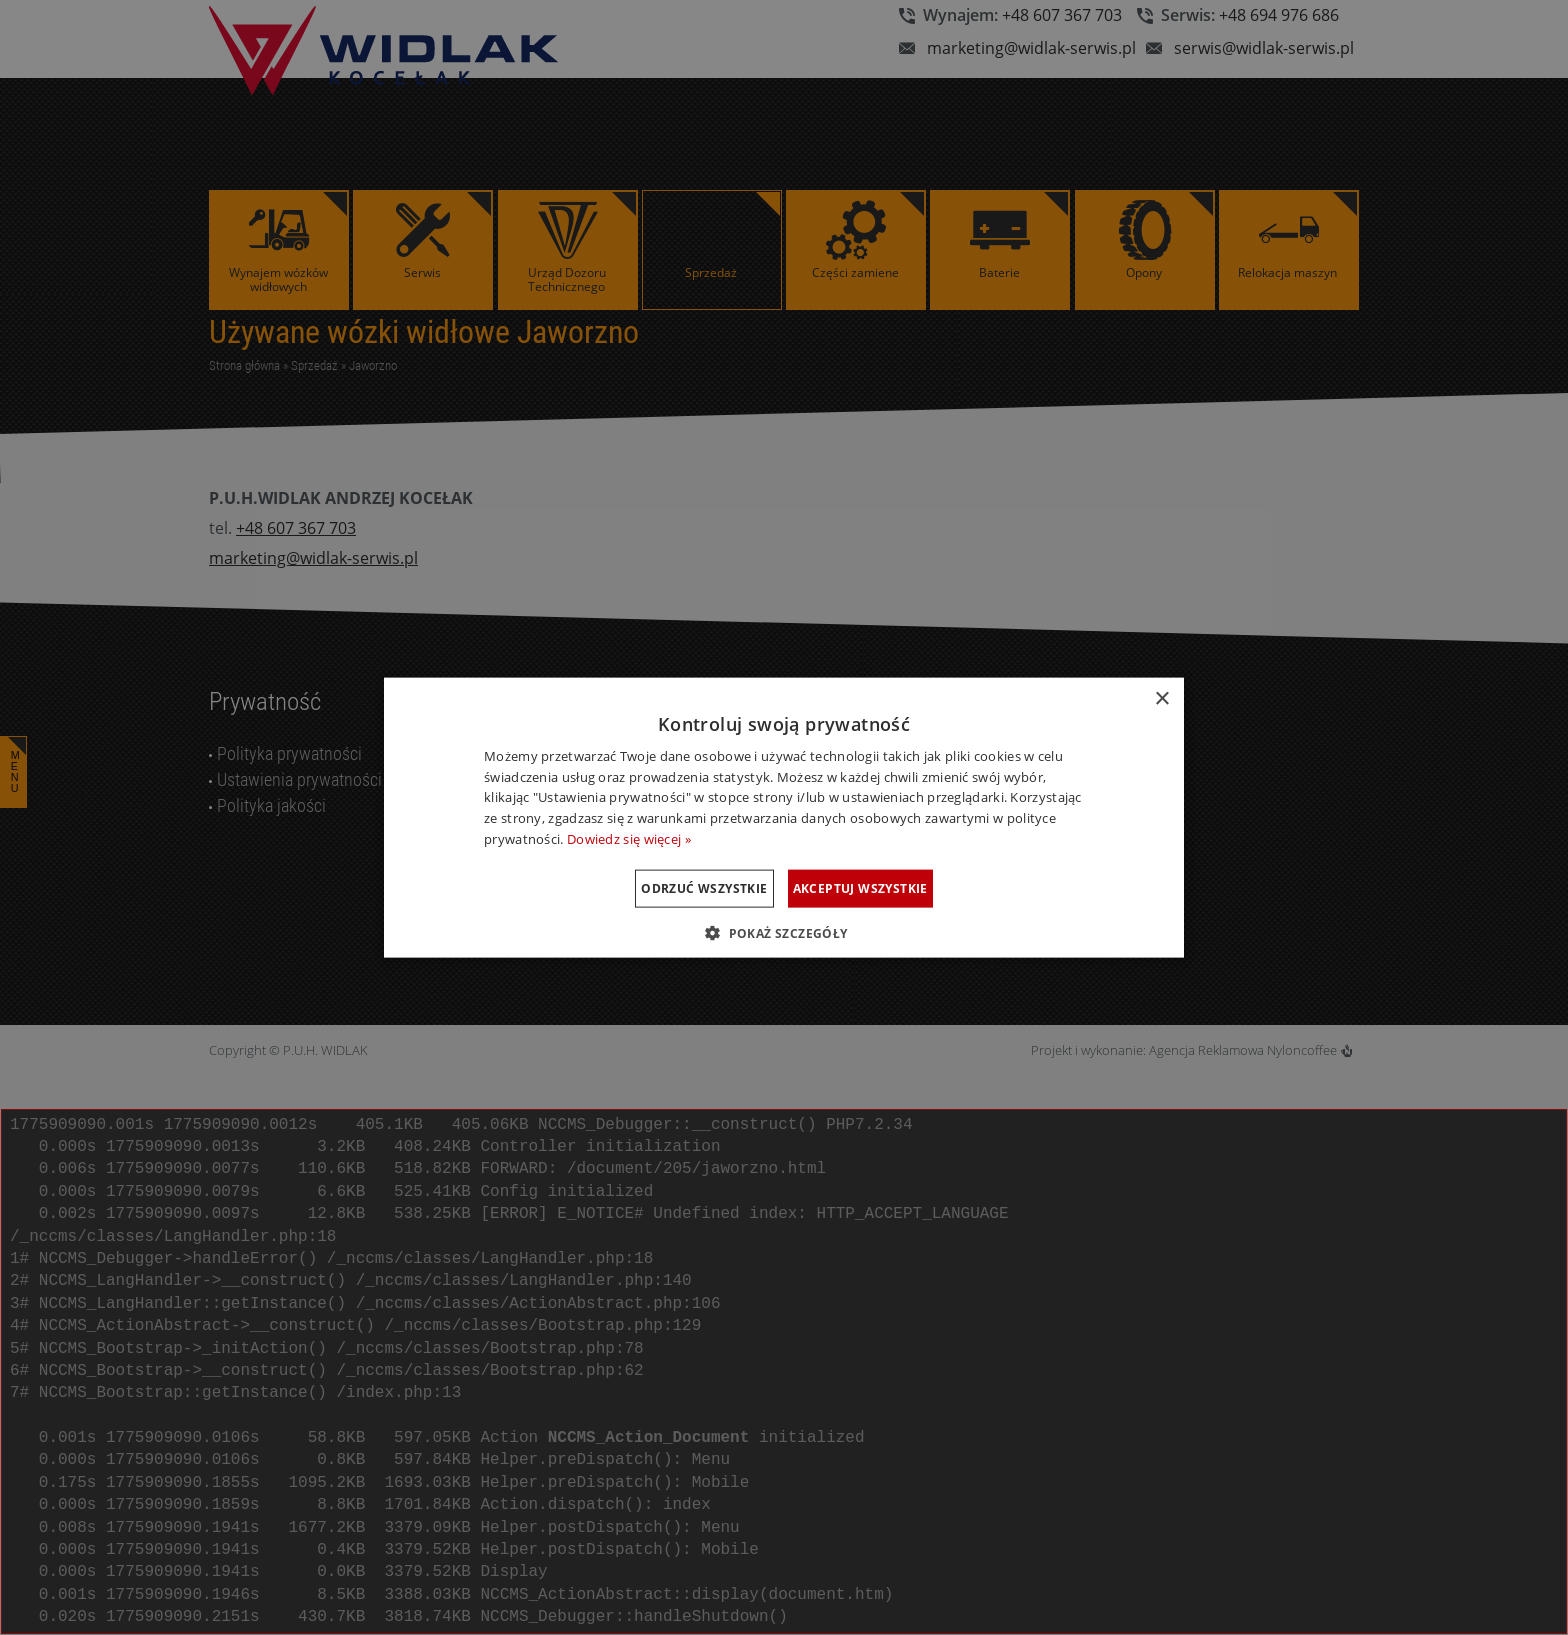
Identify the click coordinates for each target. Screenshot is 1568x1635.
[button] (783, 933)
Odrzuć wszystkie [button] (679, 887)
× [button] (1161, 698)
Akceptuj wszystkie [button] (885, 887)
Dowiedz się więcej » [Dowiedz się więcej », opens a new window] (629, 839)
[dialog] (784, 817)
